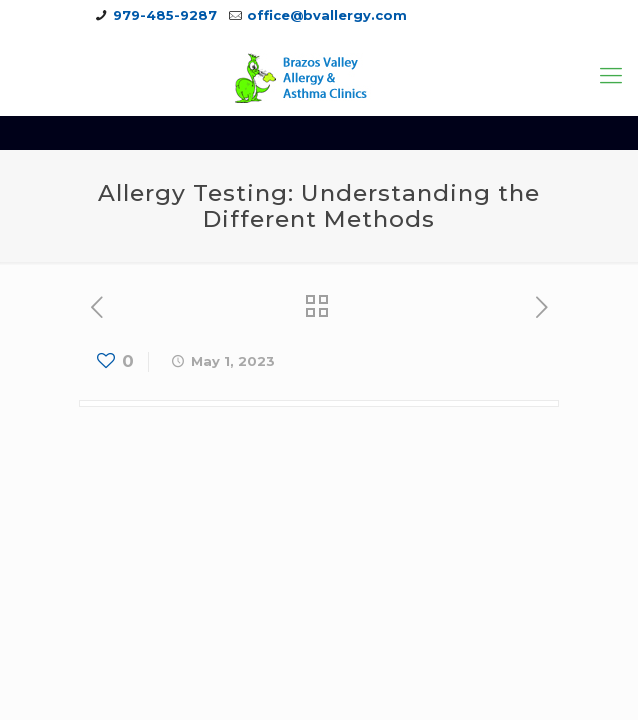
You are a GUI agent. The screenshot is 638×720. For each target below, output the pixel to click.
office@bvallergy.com (327, 15)
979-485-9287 (165, 15)
